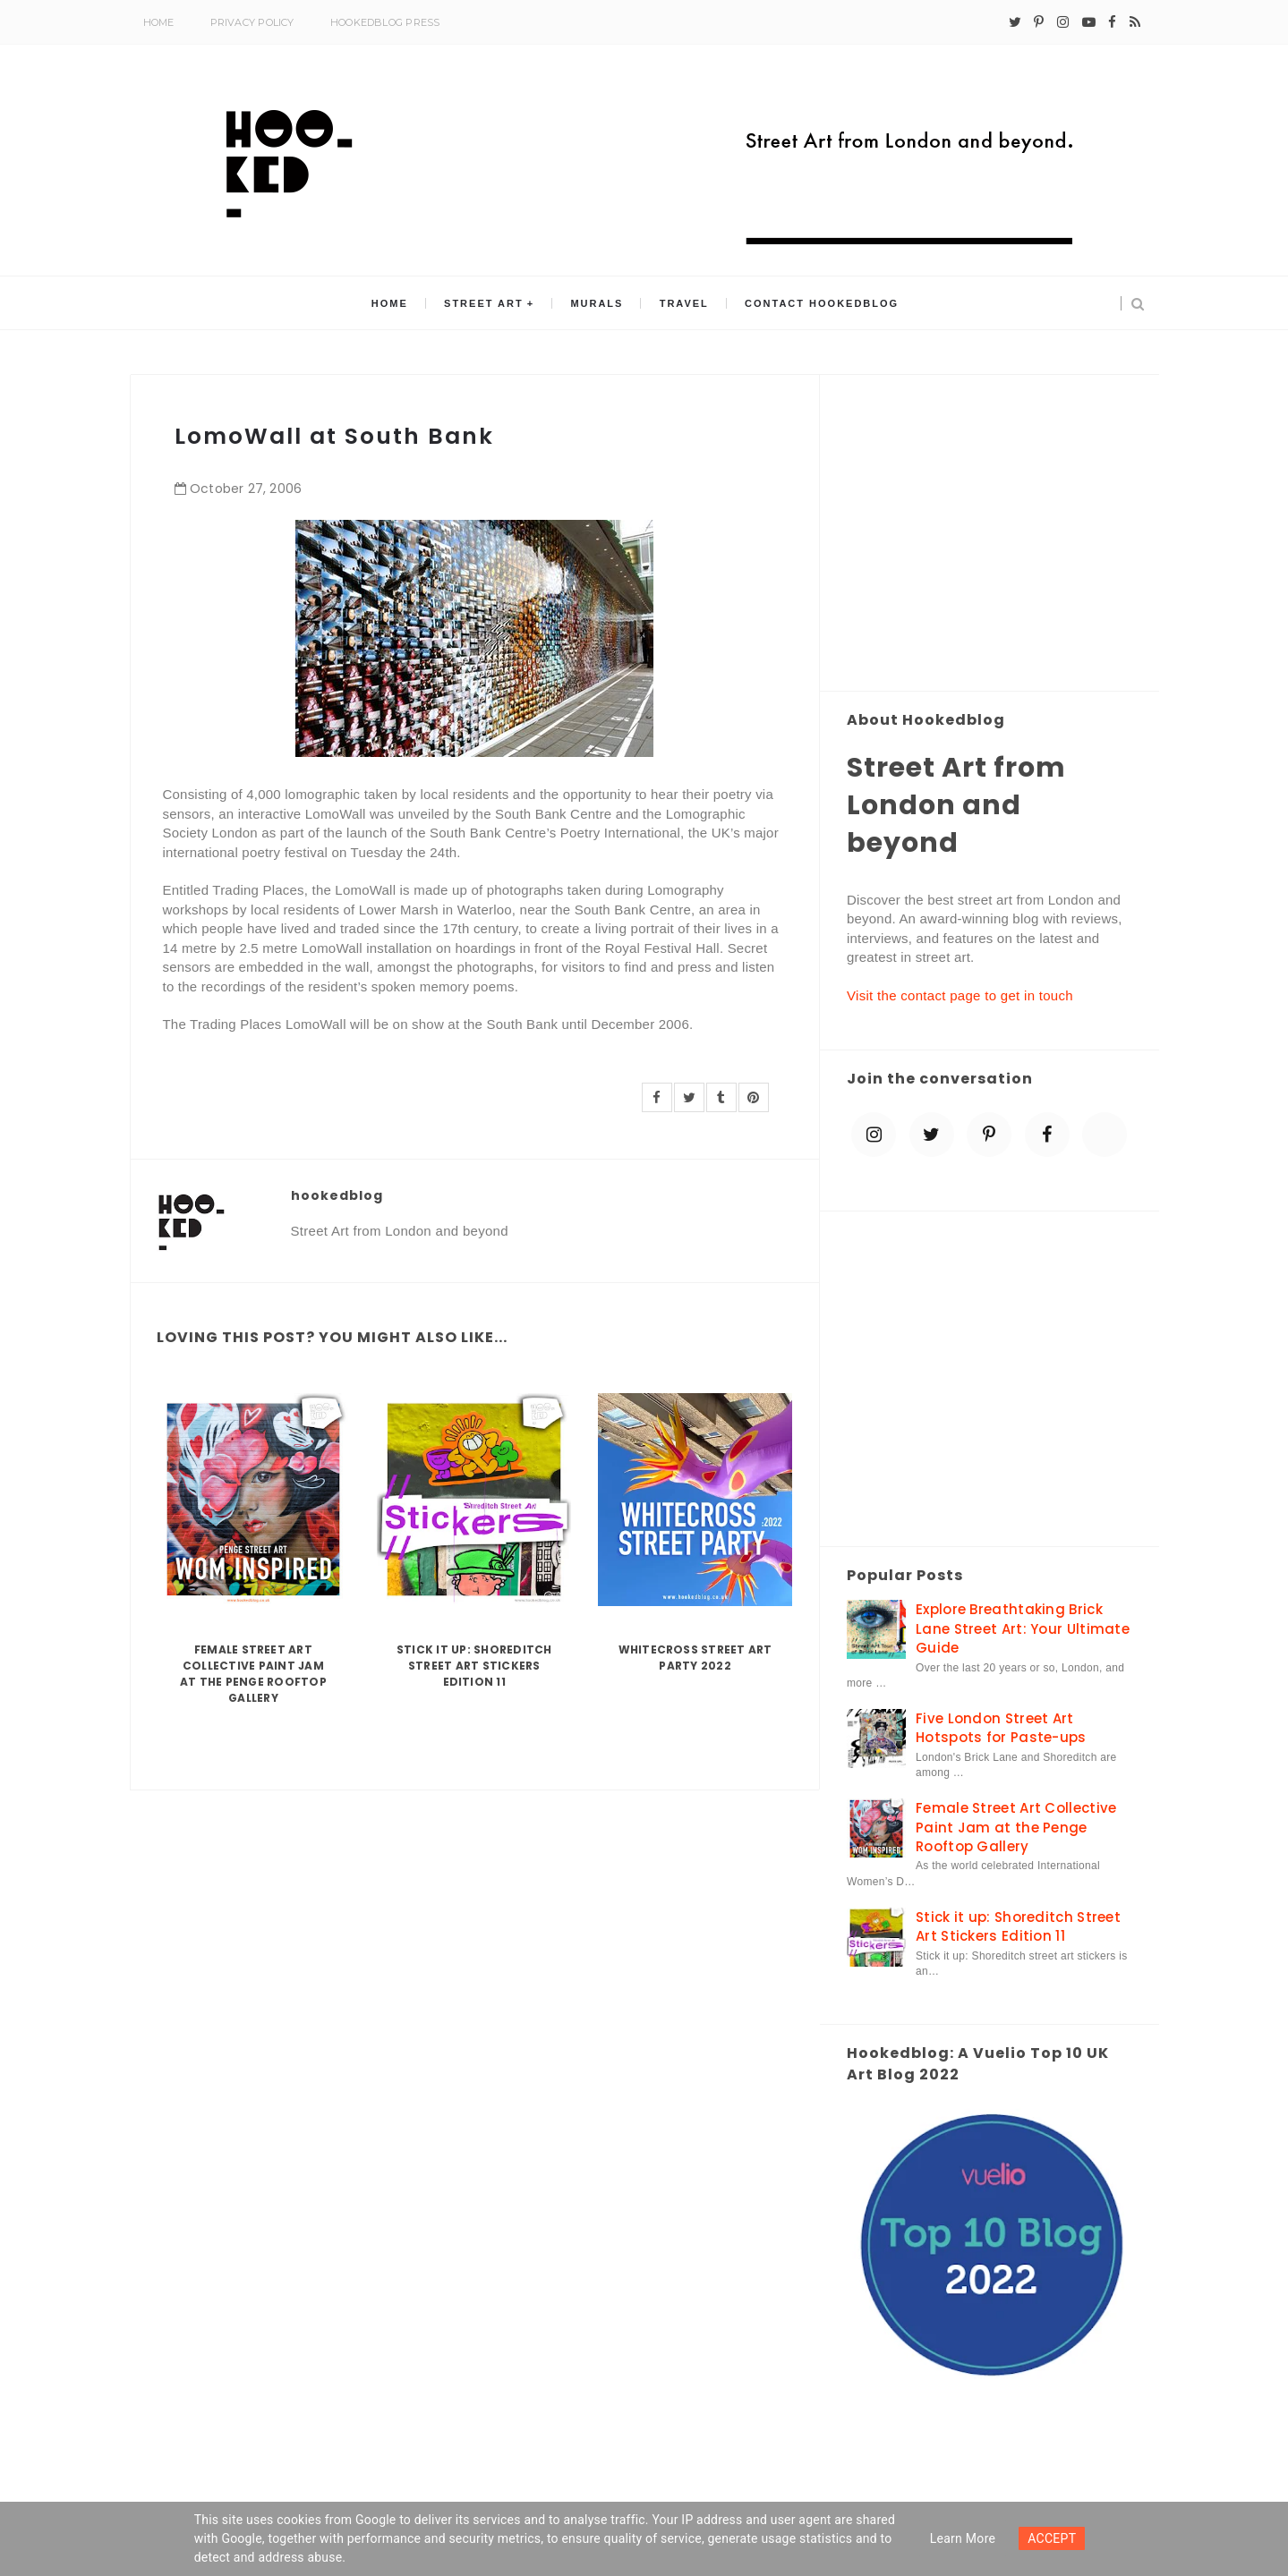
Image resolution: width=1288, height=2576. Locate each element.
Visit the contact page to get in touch (960, 995)
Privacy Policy (252, 22)
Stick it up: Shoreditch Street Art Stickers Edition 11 (474, 1665)
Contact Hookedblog (822, 303)
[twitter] (1015, 22)
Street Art (484, 303)
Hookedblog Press (385, 22)
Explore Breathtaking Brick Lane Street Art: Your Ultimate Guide (1023, 1628)
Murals (596, 303)
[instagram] (1063, 22)
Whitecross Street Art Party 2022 (695, 1657)
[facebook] (1112, 22)
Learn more (963, 2538)
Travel (684, 303)
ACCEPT (1052, 2538)
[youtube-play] (1089, 22)
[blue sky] (1104, 1134)
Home (159, 22)
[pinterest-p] (1039, 22)
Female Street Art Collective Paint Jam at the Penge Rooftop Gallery (253, 1673)
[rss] (1135, 22)
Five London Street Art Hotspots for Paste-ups (1001, 1728)
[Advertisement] (989, 534)
